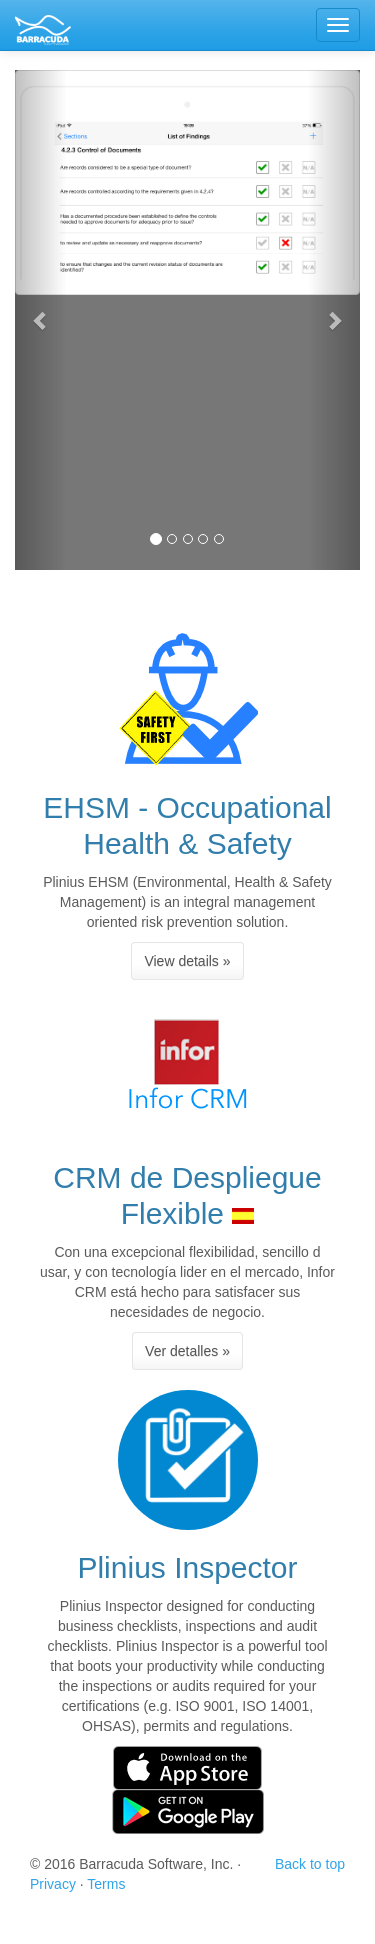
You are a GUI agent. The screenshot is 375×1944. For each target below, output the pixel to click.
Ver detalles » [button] (187, 1351)
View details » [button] (187, 961)
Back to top (310, 1864)
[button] (41, 320)
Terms (106, 1884)
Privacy (53, 1884)
